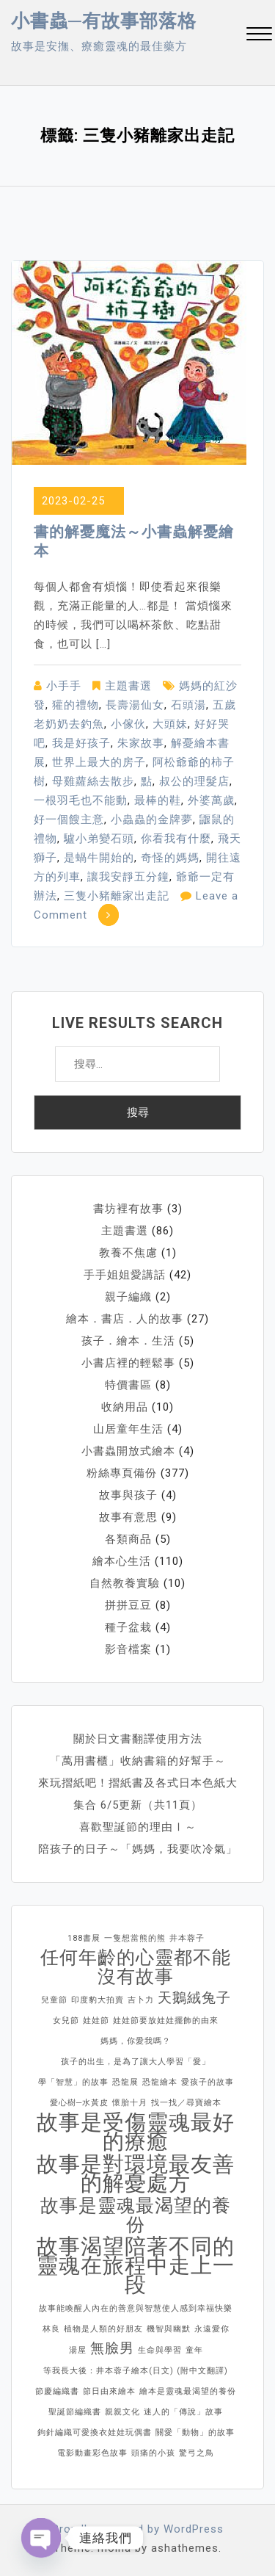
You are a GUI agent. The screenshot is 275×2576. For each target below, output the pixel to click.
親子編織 (128, 1296)
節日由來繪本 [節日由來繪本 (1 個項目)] (109, 2391)
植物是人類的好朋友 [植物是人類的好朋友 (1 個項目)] (103, 2329)
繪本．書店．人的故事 (124, 1318)
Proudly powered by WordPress (138, 2529)
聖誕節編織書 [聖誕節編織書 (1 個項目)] (74, 2412)
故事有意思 (128, 1517)
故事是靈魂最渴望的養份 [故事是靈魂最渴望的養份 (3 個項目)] (135, 2215)
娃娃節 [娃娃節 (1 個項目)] (96, 2020)
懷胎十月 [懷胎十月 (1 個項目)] (129, 2103)
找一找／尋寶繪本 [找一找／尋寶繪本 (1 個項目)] (186, 2103)
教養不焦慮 (128, 1252)
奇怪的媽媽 (170, 857)
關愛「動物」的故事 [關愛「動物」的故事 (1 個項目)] (195, 2432)
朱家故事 (140, 743)
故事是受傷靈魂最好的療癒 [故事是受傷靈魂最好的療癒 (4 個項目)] (136, 2132)
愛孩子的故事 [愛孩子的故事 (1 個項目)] (207, 2082)
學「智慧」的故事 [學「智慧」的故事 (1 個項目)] (73, 2082)
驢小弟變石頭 (99, 838)
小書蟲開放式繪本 (128, 1451)
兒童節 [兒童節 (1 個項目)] (54, 2000)
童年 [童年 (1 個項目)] (194, 2350)
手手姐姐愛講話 (125, 1274)
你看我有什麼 (176, 838)
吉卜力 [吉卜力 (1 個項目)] (141, 2000)
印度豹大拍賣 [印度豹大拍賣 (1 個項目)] (97, 2000)
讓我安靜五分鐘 (128, 876)
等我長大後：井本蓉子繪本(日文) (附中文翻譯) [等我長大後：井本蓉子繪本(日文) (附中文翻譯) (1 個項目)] (135, 2371)
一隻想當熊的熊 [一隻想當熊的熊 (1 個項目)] (135, 1938)
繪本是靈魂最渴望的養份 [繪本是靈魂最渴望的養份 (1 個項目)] (187, 2391)
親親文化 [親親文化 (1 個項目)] (122, 2412)
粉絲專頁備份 (122, 1473)
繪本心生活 (121, 1561)
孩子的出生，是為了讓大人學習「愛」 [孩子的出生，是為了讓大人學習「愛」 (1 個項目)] (135, 2061)
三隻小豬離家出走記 (116, 895)
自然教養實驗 (124, 1583)
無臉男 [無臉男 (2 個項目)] (112, 2348)
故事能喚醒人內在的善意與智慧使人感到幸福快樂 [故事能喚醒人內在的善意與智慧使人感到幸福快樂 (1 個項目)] (135, 2308)
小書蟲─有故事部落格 (104, 21)
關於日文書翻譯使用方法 (137, 1738)
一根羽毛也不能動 (81, 800)
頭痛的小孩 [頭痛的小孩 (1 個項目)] (153, 2453)
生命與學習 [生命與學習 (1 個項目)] (160, 2350)
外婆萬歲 (211, 800)
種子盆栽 (128, 1627)
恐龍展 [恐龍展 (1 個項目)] (125, 2082)
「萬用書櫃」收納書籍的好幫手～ (138, 1761)
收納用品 (124, 1407)
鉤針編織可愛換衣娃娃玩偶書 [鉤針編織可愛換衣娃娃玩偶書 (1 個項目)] (94, 2432)
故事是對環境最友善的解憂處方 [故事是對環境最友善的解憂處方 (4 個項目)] (136, 2173)
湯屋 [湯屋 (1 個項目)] (78, 2350)
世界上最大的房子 (99, 762)
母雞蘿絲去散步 (93, 781)
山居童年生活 (128, 1429)
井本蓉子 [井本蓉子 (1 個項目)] (187, 1938)
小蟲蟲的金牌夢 (152, 819)
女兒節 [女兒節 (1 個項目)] (66, 2020)
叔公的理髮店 (194, 781)
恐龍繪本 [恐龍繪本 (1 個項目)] (159, 2082)
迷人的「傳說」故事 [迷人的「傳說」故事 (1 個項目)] (183, 2412)
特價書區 (128, 1385)
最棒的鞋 (157, 800)
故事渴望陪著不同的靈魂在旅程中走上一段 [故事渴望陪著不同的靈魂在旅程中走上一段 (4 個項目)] (136, 2265)
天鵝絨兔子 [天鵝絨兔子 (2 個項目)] (194, 1997)
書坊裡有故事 (128, 1208)
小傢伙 (128, 724)
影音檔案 (128, 1649)
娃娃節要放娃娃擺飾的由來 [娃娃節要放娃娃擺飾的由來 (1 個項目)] (166, 2020)
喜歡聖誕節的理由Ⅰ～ (138, 1827)
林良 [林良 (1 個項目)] (51, 2329)
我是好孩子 (81, 743)
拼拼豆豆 (128, 1605)
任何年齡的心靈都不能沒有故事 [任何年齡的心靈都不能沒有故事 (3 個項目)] (135, 1967)
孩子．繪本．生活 (128, 1340)
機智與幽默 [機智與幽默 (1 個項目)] (169, 2329)
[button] (259, 35)
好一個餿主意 (69, 819)
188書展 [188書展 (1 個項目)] (83, 1938)
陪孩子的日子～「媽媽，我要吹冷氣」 (138, 1849)
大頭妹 (170, 724)
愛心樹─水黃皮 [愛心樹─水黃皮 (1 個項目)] (79, 2103)
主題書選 (128, 685)
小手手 (63, 685)
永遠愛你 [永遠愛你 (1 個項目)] (212, 2329)
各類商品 (128, 1539)
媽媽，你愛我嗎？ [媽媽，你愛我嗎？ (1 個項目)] (135, 2041)
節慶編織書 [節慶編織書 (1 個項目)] (57, 2391)
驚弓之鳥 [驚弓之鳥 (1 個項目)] (196, 2453)
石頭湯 (188, 705)
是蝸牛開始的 (99, 857)
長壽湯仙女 (135, 705)
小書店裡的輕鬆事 (128, 1363)
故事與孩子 (128, 1495)
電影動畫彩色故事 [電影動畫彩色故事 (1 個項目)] (92, 2453)
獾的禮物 (75, 705)
